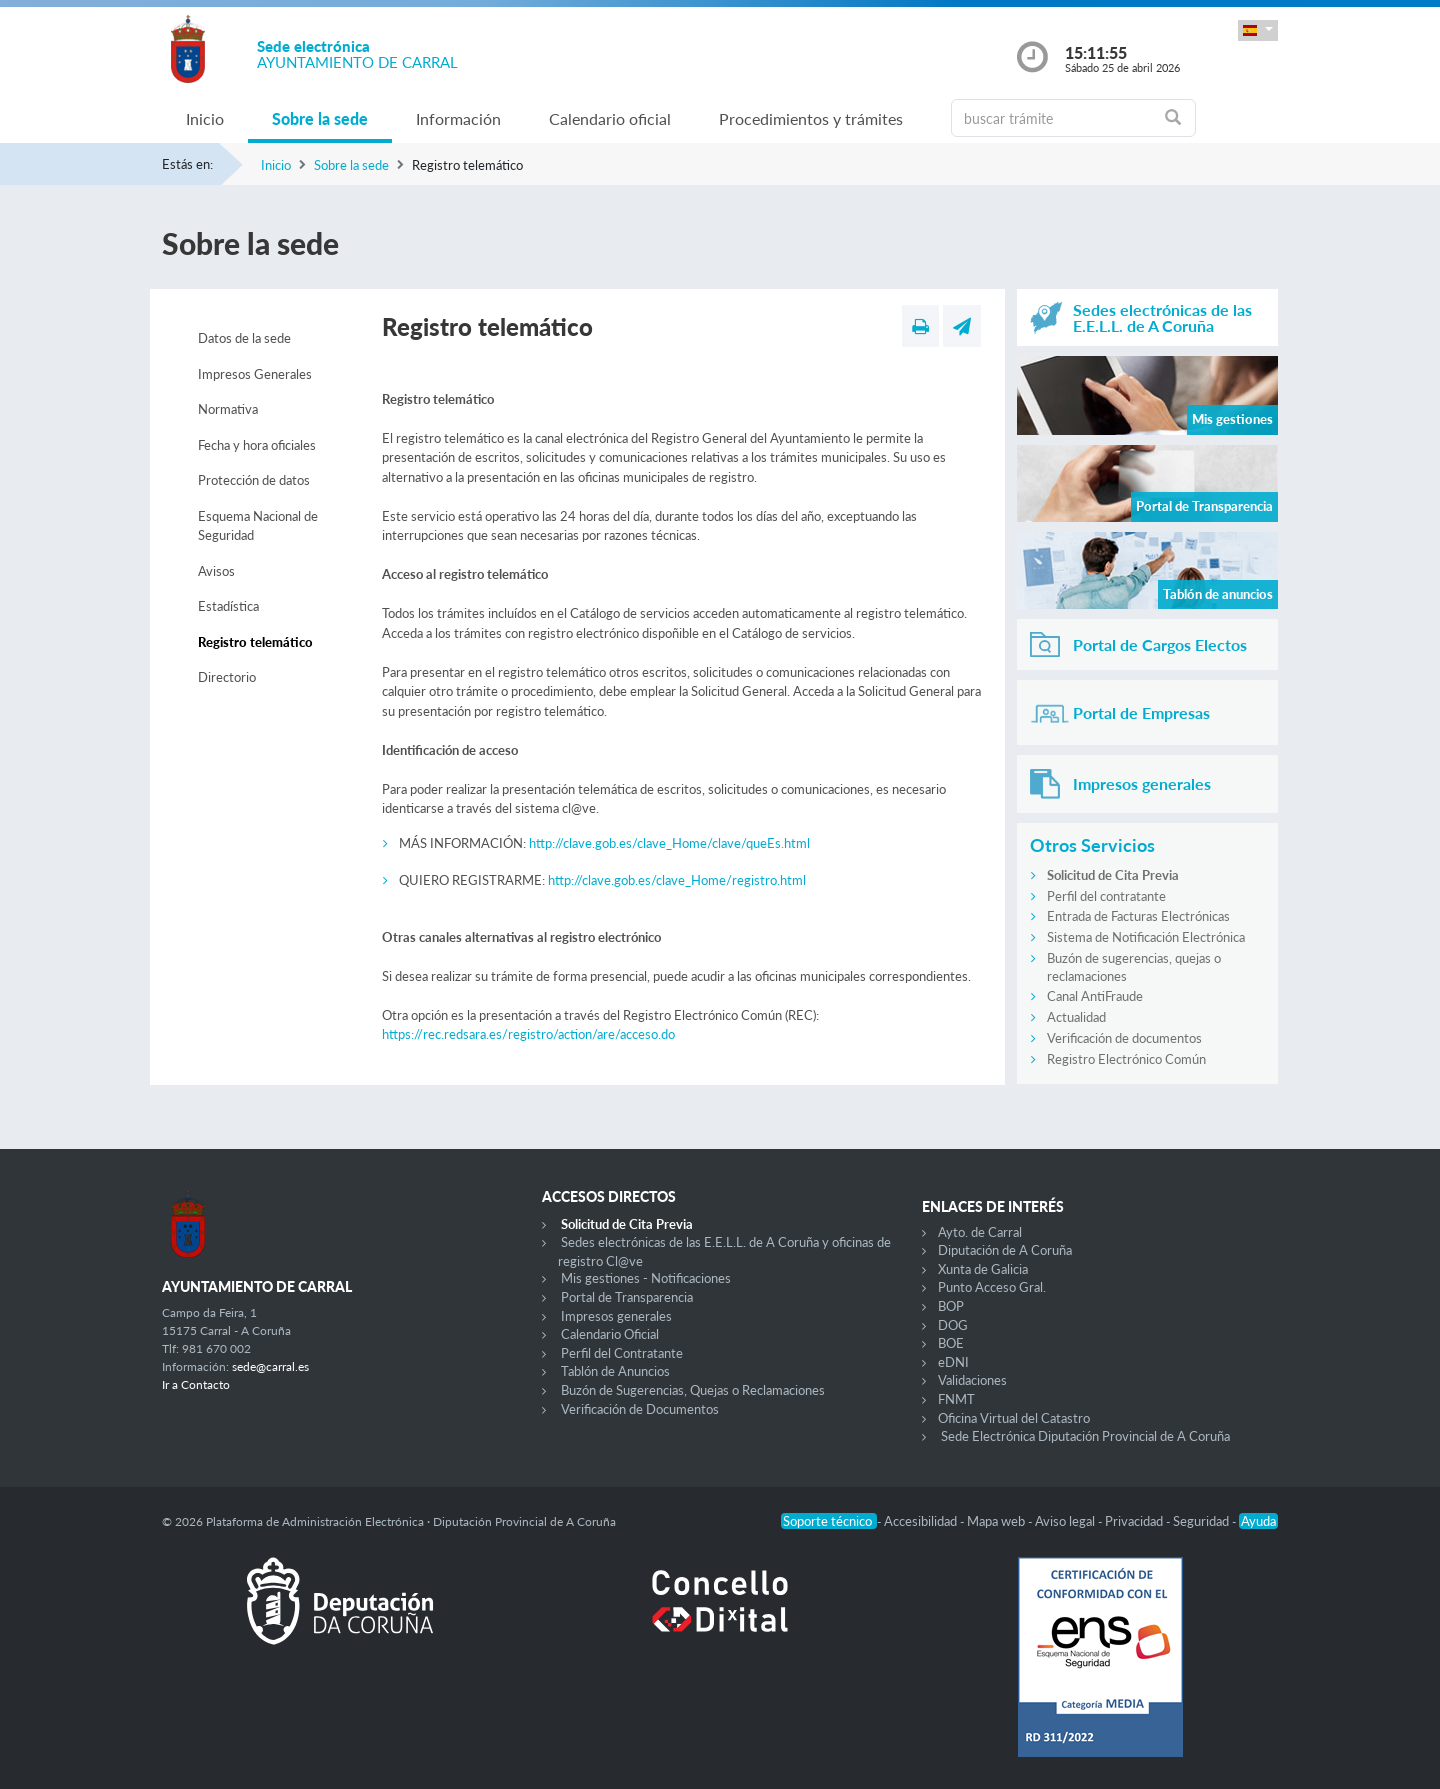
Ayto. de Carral (980, 1232)
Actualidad (1076, 1017)
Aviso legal (1066, 1521)
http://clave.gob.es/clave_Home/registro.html (677, 880)
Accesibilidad (922, 1521)
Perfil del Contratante (622, 1353)
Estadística (228, 606)
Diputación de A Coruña (1005, 1250)
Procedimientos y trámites (811, 118)
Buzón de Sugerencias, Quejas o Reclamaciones (693, 1390)
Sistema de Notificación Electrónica (1146, 937)
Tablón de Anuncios (615, 1371)
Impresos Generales (255, 374)
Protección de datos (254, 480)
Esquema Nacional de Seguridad (258, 526)
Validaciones (972, 1380)
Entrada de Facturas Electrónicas (1138, 916)
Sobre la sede (320, 118)
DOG (953, 1325)
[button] (1258, 30)
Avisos (216, 571)
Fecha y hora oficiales (257, 445)
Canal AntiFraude (1095, 996)
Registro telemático (255, 642)
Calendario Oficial (610, 1334)
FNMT (956, 1399)
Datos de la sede (244, 338)
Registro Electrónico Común (1126, 1059)
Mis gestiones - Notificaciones (646, 1278)
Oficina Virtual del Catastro (1014, 1418)
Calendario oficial (610, 118)
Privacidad (1135, 1521)
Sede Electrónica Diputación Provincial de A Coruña (1085, 1436)
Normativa (228, 409)
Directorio (227, 677)
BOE (951, 1343)
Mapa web (997, 1521)
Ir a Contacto (196, 1384)
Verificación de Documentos (640, 1409)
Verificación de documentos (1124, 1038)
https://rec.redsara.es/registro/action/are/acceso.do (528, 1034)
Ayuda (1258, 1521)
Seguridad (1202, 1521)
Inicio (205, 118)
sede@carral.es (270, 1366)
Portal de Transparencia (627, 1297)
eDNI (953, 1362)
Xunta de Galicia (983, 1269)
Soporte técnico (829, 1521)
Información (458, 118)
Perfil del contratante (1106, 896)
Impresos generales (616, 1316)
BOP (951, 1306)
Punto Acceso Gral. (992, 1287)
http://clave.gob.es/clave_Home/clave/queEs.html (669, 843)
